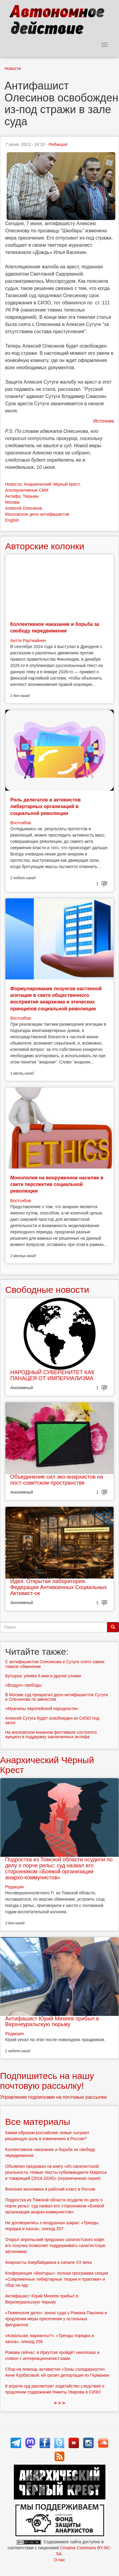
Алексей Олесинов (23, 508)
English (12, 520)
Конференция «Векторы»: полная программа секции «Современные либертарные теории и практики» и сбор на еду (56, 2279)
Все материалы (37, 2122)
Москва (12, 502)
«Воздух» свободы (23, 1685)
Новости (13, 68)
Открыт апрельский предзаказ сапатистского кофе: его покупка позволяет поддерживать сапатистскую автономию (55, 2245)
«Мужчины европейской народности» (41, 1708)
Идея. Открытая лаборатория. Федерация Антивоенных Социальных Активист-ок (58, 1587)
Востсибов (20, 822)
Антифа (12, 496)
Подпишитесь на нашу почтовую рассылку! (47, 2081)
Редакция (58, 144)
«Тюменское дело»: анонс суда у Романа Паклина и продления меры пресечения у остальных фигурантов (56, 2318)
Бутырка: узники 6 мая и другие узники (43, 1675)
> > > (59, 2403)
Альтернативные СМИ (27, 490)
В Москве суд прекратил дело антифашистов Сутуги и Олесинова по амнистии (56, 1697)
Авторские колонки (44, 546)
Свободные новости (47, 1290)
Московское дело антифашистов (37, 514)
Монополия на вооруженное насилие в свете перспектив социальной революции (56, 1184)
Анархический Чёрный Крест (52, 484)
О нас (59, 2559)
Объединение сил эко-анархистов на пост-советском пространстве (56, 1480)
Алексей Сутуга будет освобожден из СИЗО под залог (52, 1720)
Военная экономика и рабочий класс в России (50, 2189)
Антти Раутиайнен (28, 640)
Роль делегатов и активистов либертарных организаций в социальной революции (45, 806)
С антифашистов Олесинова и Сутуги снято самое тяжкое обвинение (55, 1664)
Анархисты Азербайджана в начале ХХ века (48, 2262)
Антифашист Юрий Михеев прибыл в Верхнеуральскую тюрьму (52, 2022)
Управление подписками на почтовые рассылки (53, 2097)
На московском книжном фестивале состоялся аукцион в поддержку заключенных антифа (51, 1734)
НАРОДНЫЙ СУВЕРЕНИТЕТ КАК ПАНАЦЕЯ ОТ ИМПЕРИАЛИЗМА (52, 1375)
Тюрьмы (31, 496)
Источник (103, 421)
